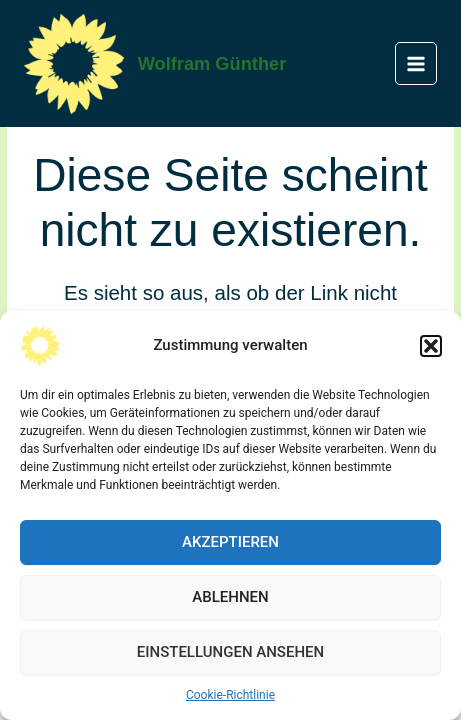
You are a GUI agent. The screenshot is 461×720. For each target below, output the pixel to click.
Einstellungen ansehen (230, 652)
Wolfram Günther (212, 63)
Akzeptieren (230, 542)
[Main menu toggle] (416, 63)
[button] (431, 346)
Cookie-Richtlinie (230, 695)
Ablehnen (230, 597)
